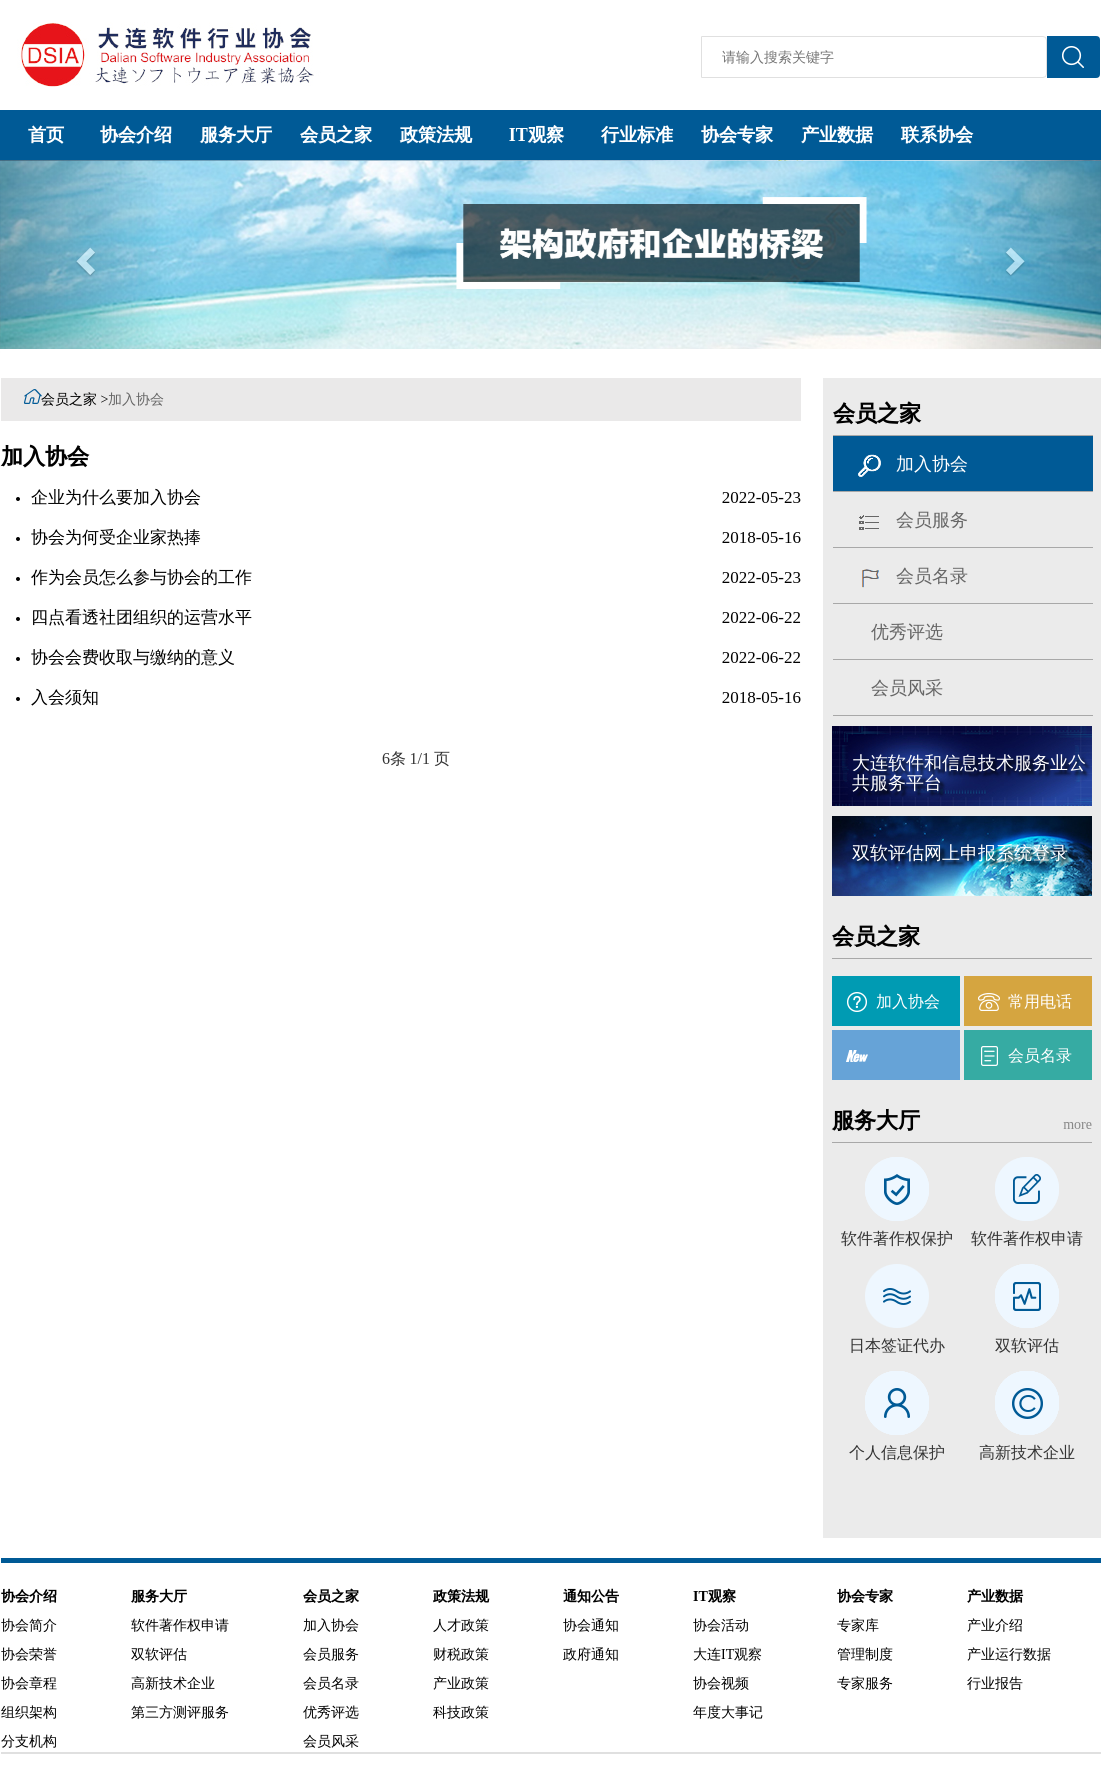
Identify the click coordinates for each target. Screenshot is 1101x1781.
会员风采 (907, 688)
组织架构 (29, 1712)
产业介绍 (995, 1625)
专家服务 (865, 1683)
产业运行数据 (1009, 1654)
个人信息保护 (897, 1453)
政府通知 (591, 1654)
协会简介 (29, 1625)
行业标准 (637, 135)
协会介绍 (136, 135)
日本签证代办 (897, 1346)
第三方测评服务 (180, 1712)
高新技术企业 (1027, 1453)
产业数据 (837, 135)
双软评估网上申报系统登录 (960, 853)
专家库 (858, 1625)
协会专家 (737, 135)
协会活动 (721, 1625)
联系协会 (937, 135)
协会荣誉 (29, 1654)
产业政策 (461, 1683)
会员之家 (336, 135)
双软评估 (1027, 1346)
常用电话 (1040, 1001)
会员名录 (932, 576)
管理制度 (865, 1654)
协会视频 (721, 1683)
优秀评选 (907, 632)
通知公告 (591, 1596)
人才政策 (461, 1625)
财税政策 (461, 1654)
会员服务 (932, 520)
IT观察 (536, 135)
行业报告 (995, 1683)
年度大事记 (728, 1712)
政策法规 (436, 135)
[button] (82, 254)
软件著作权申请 (1027, 1239)
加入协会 (136, 399)
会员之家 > (74, 399)
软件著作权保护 (897, 1239)
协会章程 (29, 1683)
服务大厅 (236, 135)
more (1077, 1124)
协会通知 (591, 1625)
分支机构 (29, 1741)
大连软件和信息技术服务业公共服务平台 (969, 773)
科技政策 (461, 1712)
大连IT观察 (727, 1654)
